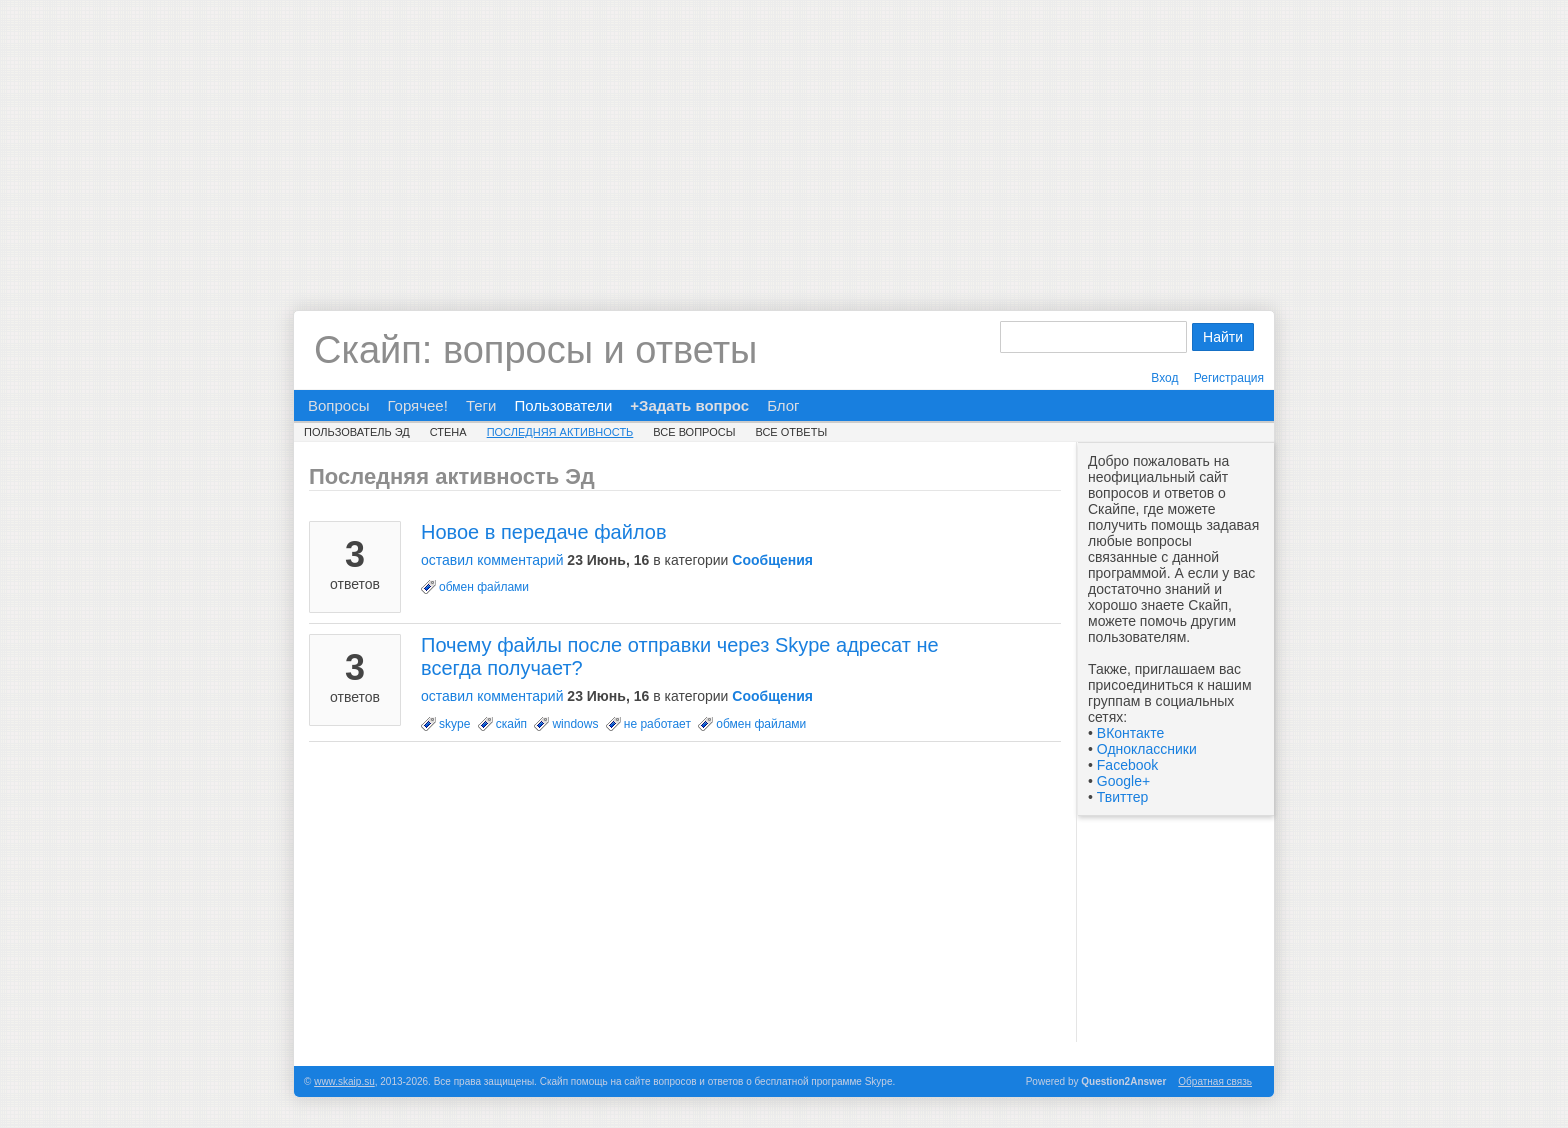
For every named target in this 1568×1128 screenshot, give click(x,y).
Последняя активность (560, 432)
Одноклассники (1147, 749)
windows (575, 724)
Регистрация (1229, 378)
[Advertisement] (784, 140)
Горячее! (417, 405)
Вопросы (338, 405)
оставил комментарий (492, 560)
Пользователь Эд (357, 432)
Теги (481, 405)
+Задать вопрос (689, 405)
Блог (783, 405)
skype (454, 724)
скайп (511, 724)
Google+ (1123, 781)
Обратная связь (1215, 1081)
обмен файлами (484, 587)
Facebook (1127, 765)
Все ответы (791, 432)
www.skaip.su (344, 1081)
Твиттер (1122, 797)
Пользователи (563, 405)
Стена (448, 432)
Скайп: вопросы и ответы (535, 350)
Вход (1164, 378)
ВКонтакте (1130, 733)
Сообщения (772, 560)
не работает (657, 724)
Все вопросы (694, 432)
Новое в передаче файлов (544, 532)
